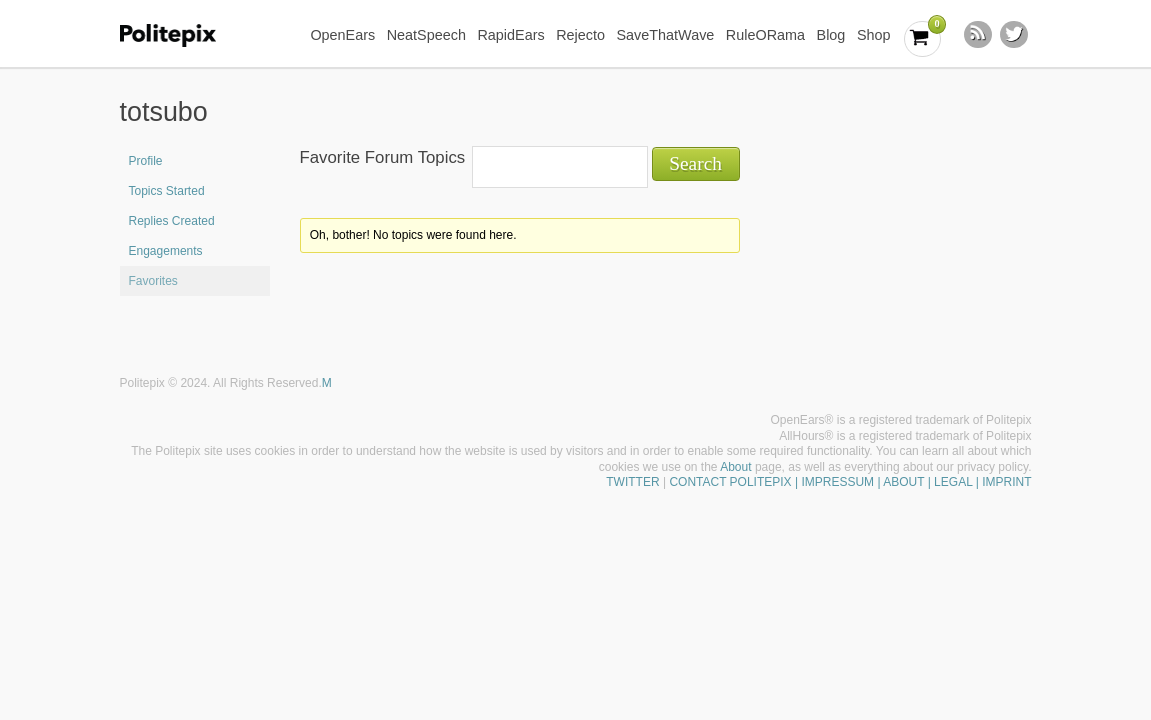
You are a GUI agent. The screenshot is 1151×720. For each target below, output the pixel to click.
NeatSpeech (426, 35)
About (735, 467)
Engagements (166, 251)
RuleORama (765, 35)
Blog (831, 35)
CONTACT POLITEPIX (730, 482)
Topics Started (167, 191)
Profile (146, 161)
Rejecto (580, 35)
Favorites (153, 281)
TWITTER (632, 482)
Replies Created (172, 221)
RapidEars (510, 35)
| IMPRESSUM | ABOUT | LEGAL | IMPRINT (912, 482)
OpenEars (342, 35)
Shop (874, 35)
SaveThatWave (665, 35)
